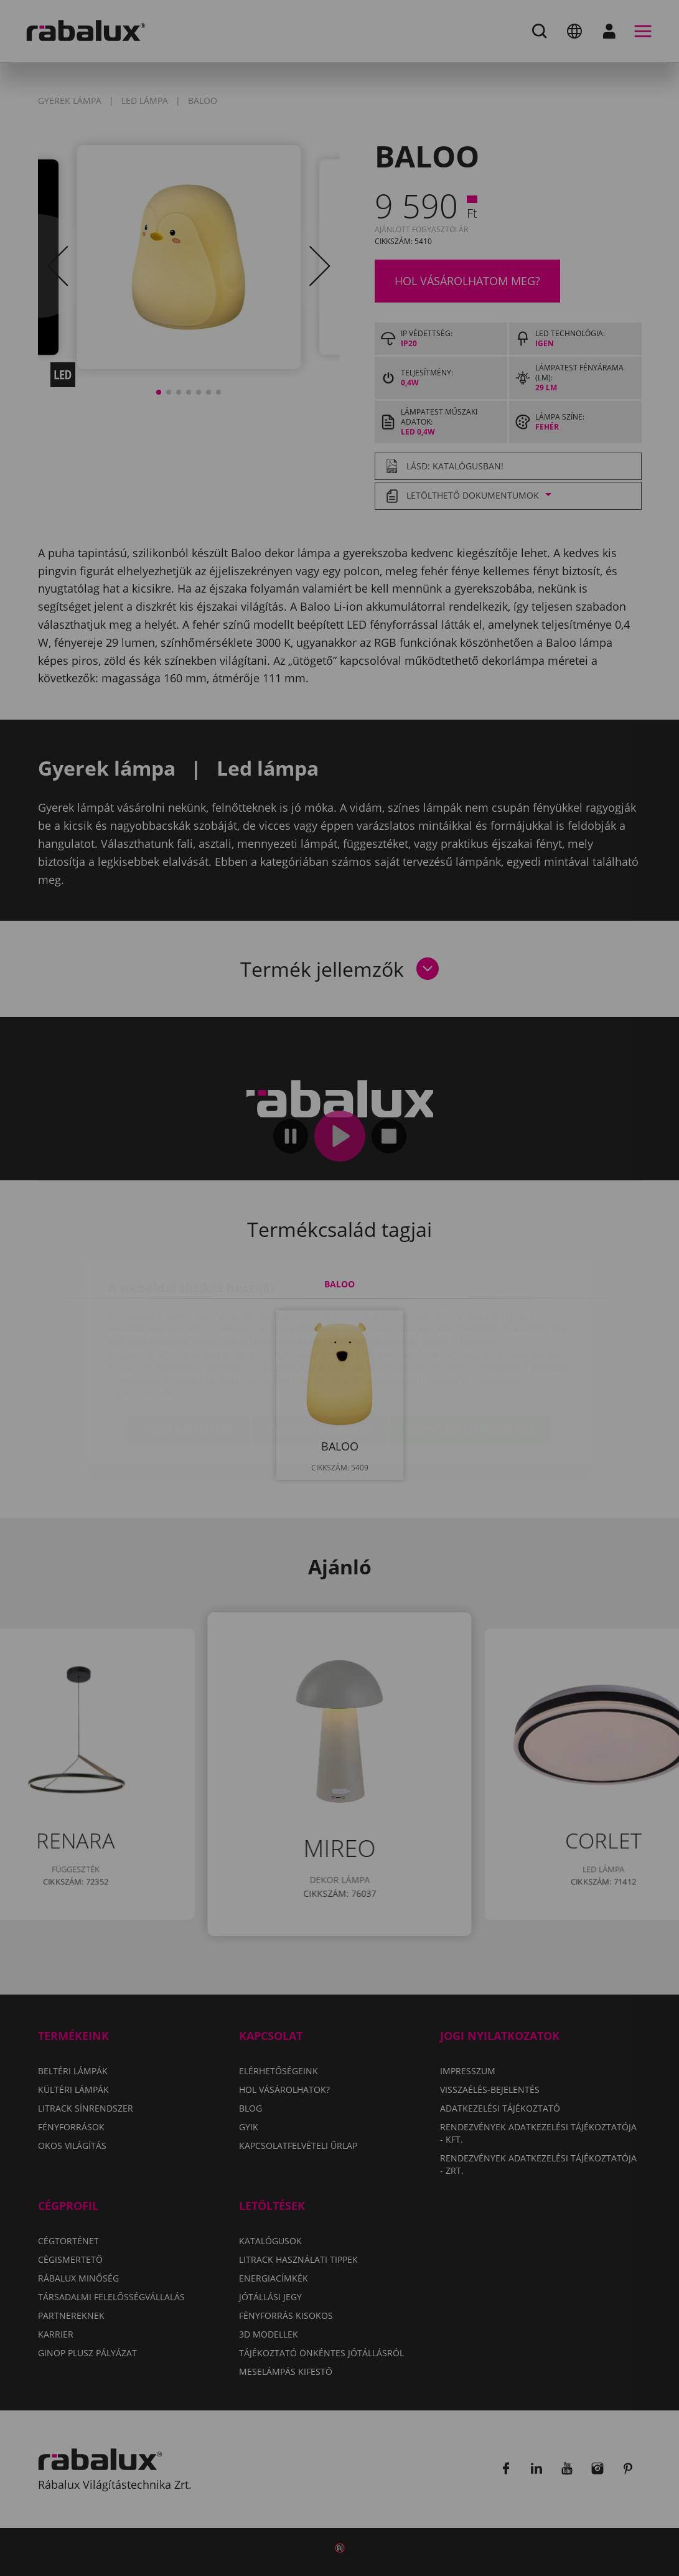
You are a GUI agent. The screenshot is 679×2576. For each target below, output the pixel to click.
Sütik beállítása (188, 1356)
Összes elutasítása (320, 1356)
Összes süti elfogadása (470, 1356)
